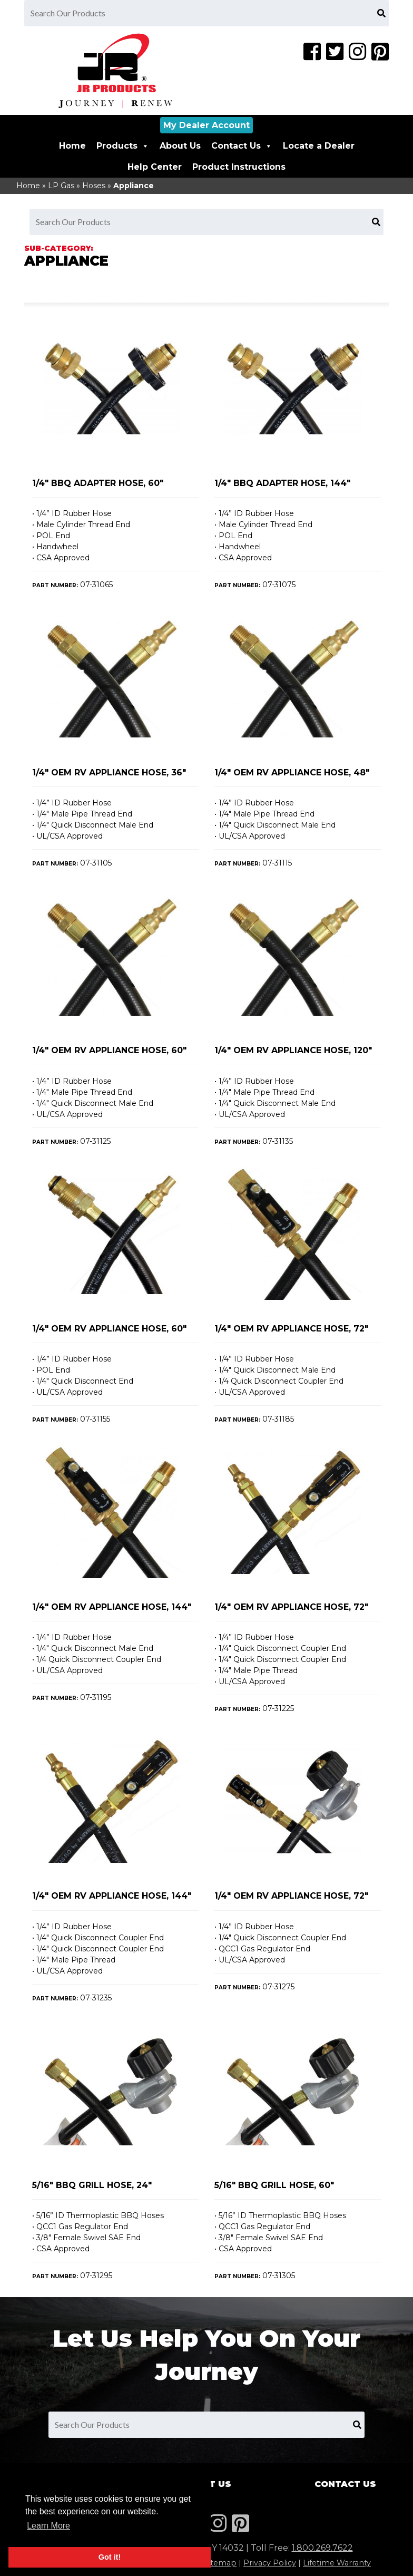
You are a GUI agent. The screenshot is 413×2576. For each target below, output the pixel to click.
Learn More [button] (48, 2525)
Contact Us (241, 146)
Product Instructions (239, 167)
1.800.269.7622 (322, 2548)
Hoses (93, 185)
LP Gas (61, 185)
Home (72, 146)
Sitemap (220, 2563)
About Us (180, 146)
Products (122, 146)
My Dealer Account (206, 125)
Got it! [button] (110, 2557)
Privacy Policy (269, 2563)
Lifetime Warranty (337, 2563)
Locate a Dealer (319, 146)
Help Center (154, 167)
